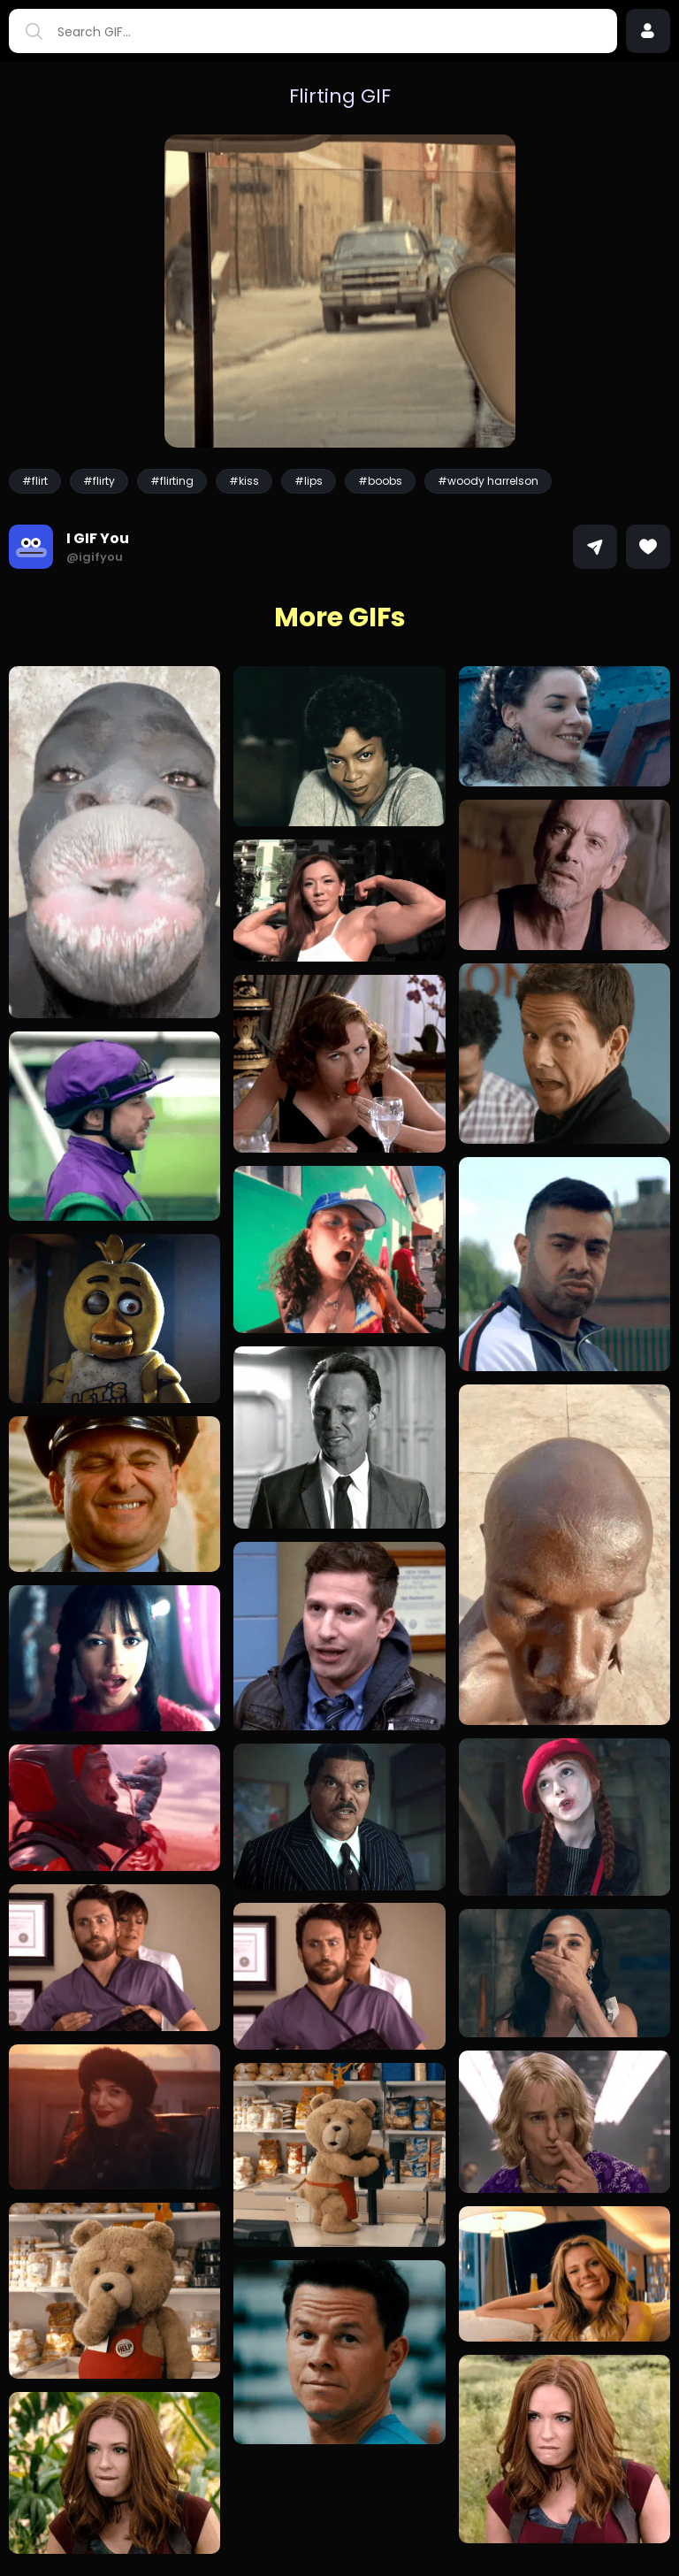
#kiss (244, 480)
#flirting (172, 480)
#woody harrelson (488, 480)
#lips (308, 480)
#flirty (99, 480)
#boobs (380, 480)
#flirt (35, 480)
